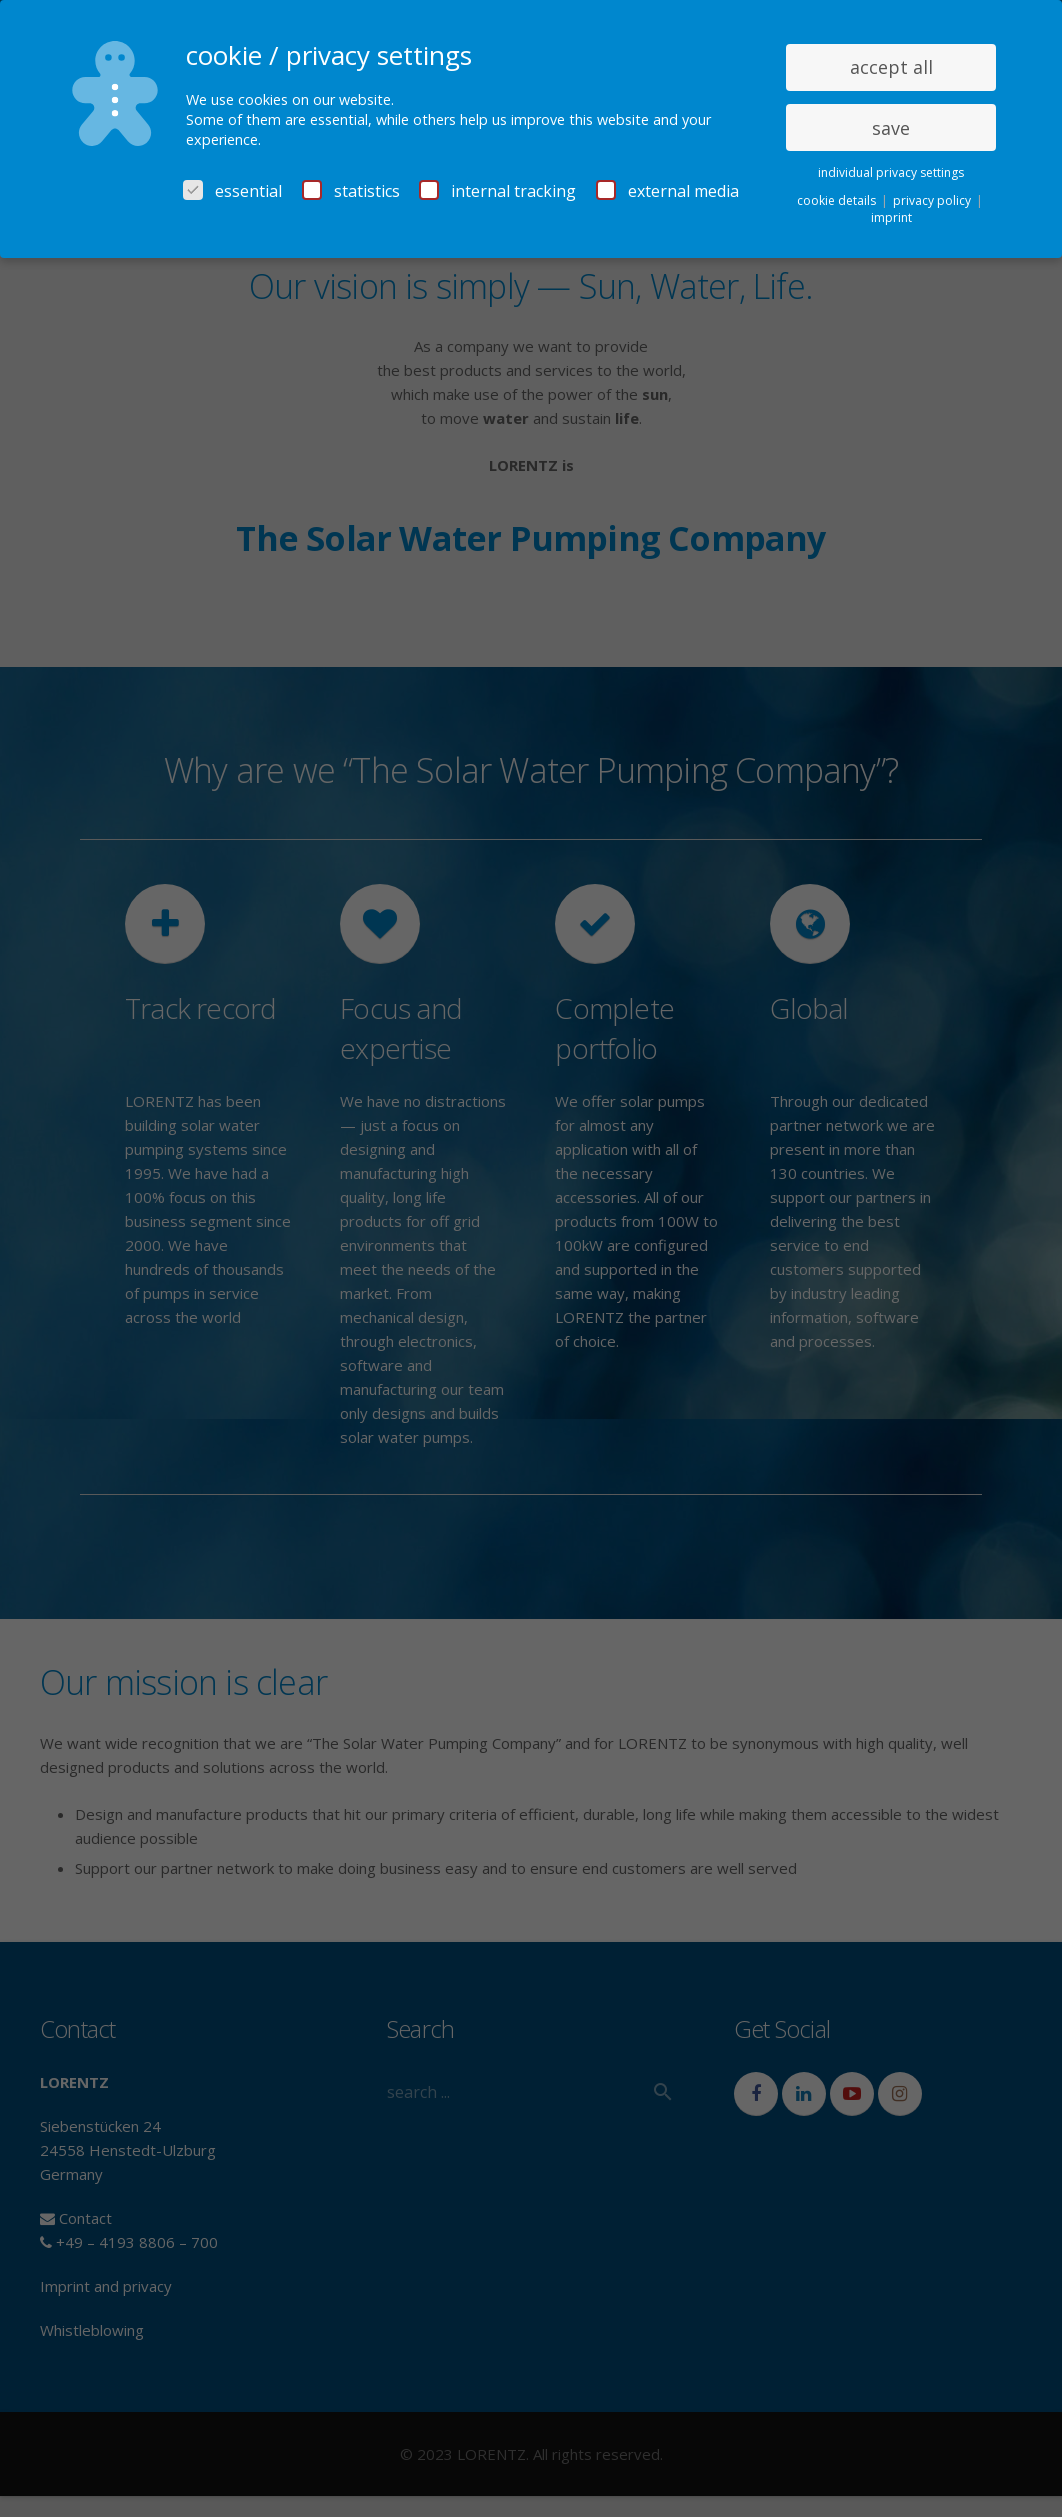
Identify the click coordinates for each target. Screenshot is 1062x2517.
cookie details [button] (838, 200)
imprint (891, 217)
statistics (351, 191)
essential (232, 191)
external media (667, 191)
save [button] (891, 128)
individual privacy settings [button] (891, 172)
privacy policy (933, 200)
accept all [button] (891, 67)
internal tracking (497, 191)
